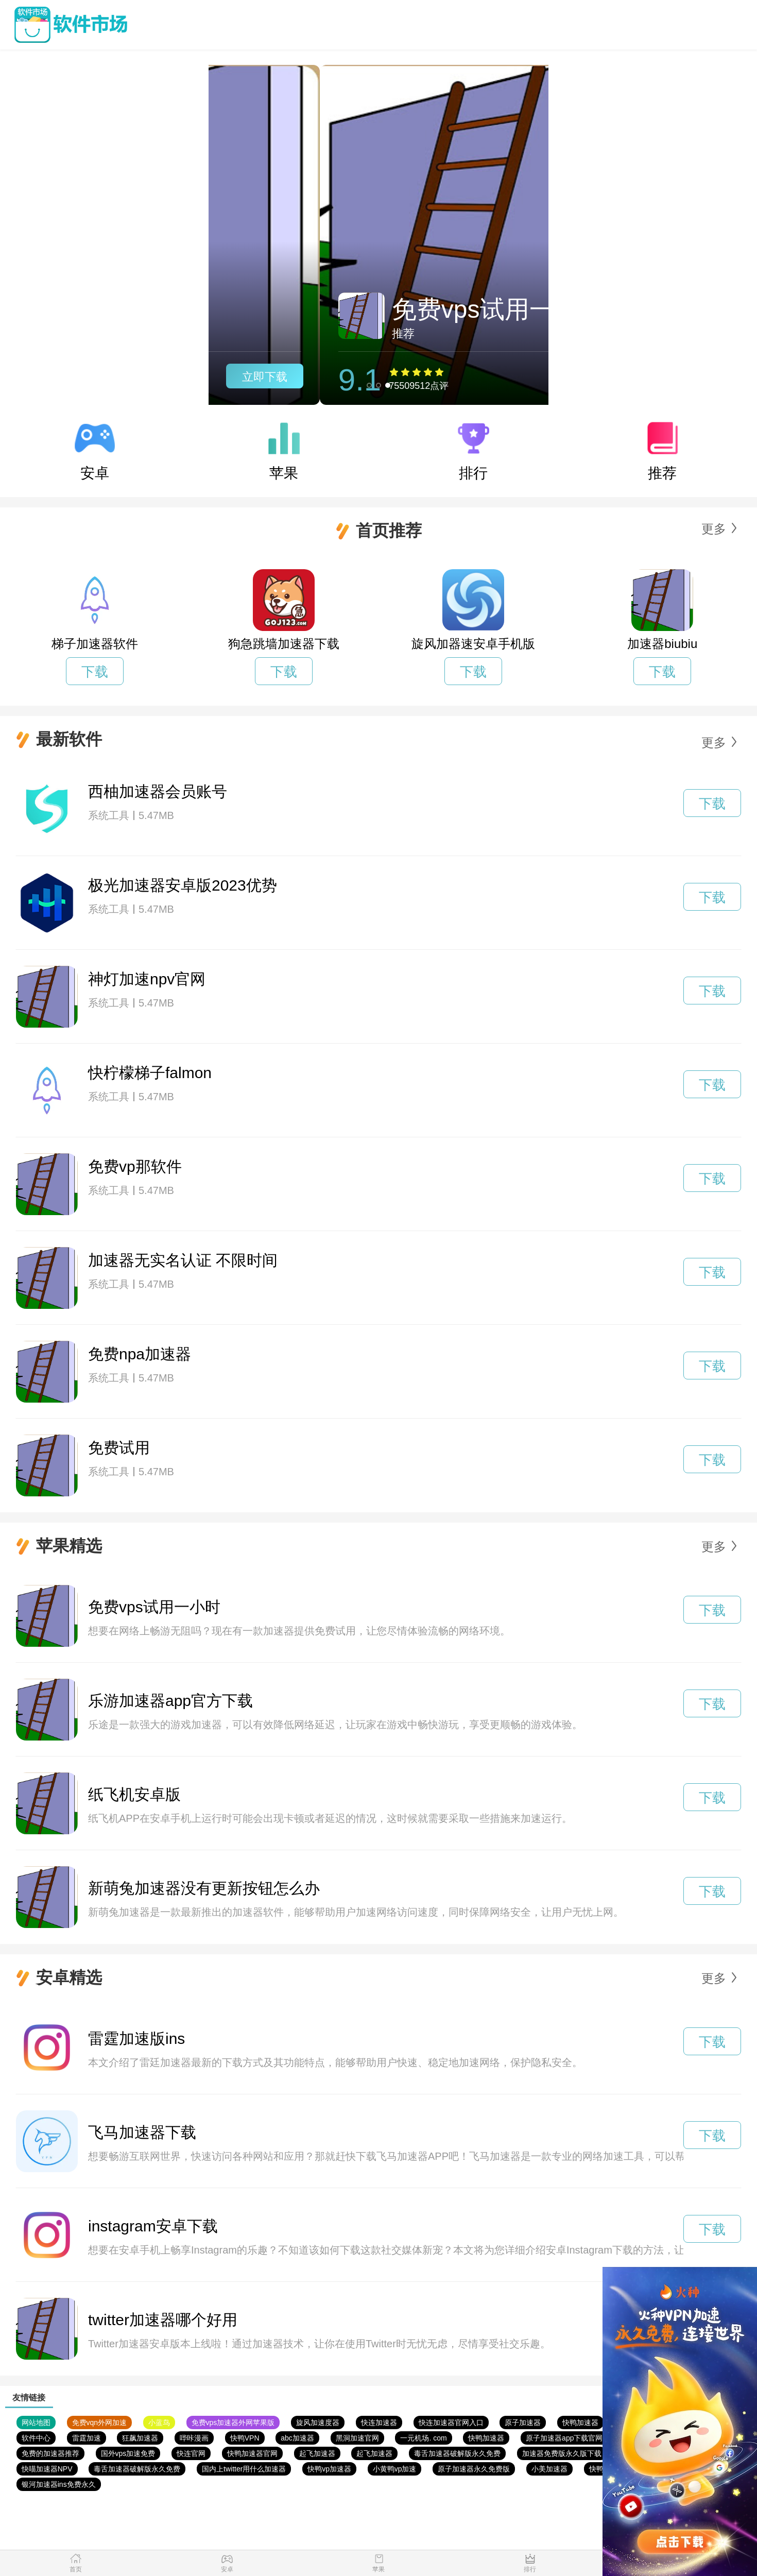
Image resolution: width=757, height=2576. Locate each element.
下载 (94, 671)
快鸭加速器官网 (252, 2453)
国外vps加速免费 (128, 2453)
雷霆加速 (86, 2438)
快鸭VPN (245, 2438)
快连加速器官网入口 (451, 2422)
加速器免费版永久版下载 (561, 2453)
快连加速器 (379, 2422)
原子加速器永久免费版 (474, 2469)
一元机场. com (423, 2438)
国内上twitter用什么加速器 (244, 2469)
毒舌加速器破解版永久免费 (457, 2453)
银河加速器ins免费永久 (59, 2484)
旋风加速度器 (317, 2422)
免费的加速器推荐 (50, 2453)
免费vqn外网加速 (99, 2422)
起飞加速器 (317, 2453)
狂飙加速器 (140, 2438)
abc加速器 (297, 2438)
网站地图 (36, 2422)
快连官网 (191, 2453)
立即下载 (493, 376)
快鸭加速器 (580, 2422)
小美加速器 (549, 2469)
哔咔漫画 (194, 2438)
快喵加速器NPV (47, 2469)
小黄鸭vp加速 (395, 2469)
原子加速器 (523, 2422)
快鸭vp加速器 (329, 2469)
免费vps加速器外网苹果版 (233, 2422)
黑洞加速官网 (357, 2438)
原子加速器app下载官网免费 (571, 2438)
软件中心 (36, 2438)
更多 (713, 529)
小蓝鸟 (159, 2422)
